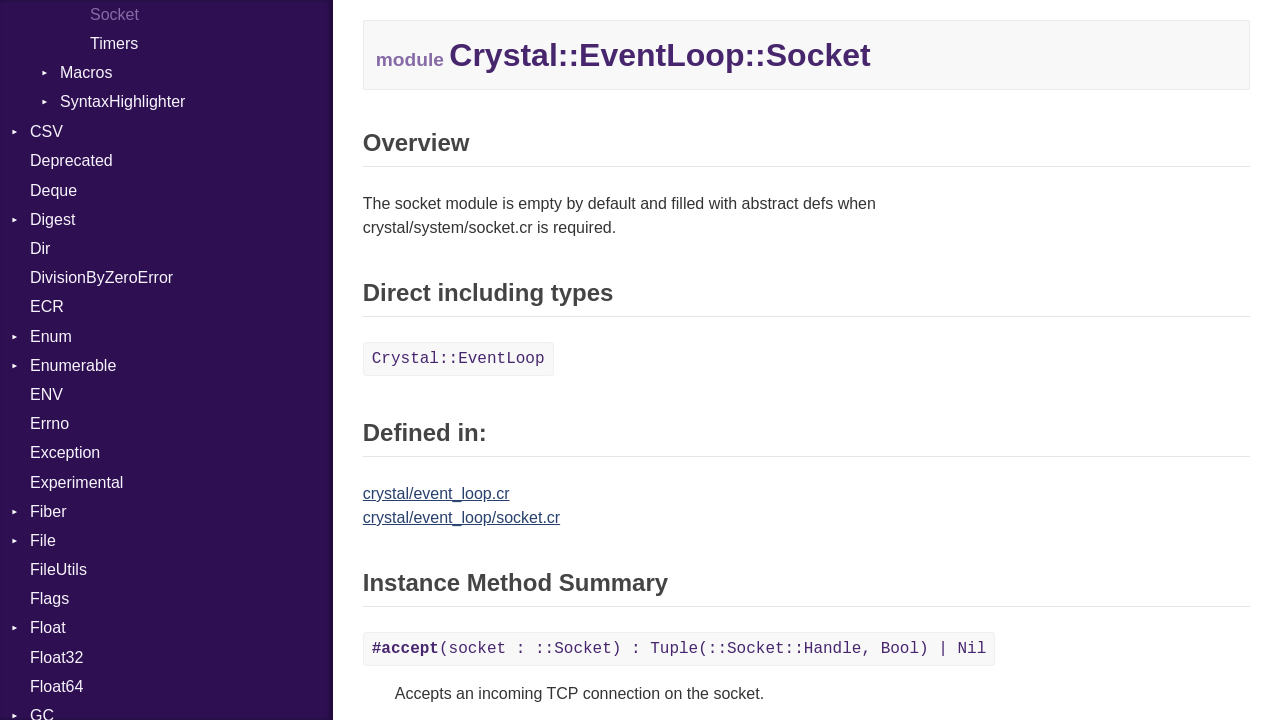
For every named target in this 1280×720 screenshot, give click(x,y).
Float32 (56, 657)
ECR (47, 306)
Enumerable (73, 365)
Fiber (48, 511)
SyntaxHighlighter (122, 101)
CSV (46, 131)
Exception (65, 452)
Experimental (76, 482)
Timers (114, 43)
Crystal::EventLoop (458, 359)
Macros (86, 72)
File (43, 540)
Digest (52, 219)
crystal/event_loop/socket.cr (461, 517)
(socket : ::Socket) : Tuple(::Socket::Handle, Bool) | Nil (679, 649)
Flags (49, 598)
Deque (53, 190)
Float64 (56, 686)
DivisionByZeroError (101, 277)
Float (48, 627)
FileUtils (58, 569)
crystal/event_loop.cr (436, 493)
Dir (40, 248)
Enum (51, 336)
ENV (46, 394)
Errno (49, 423)
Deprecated (71, 160)
